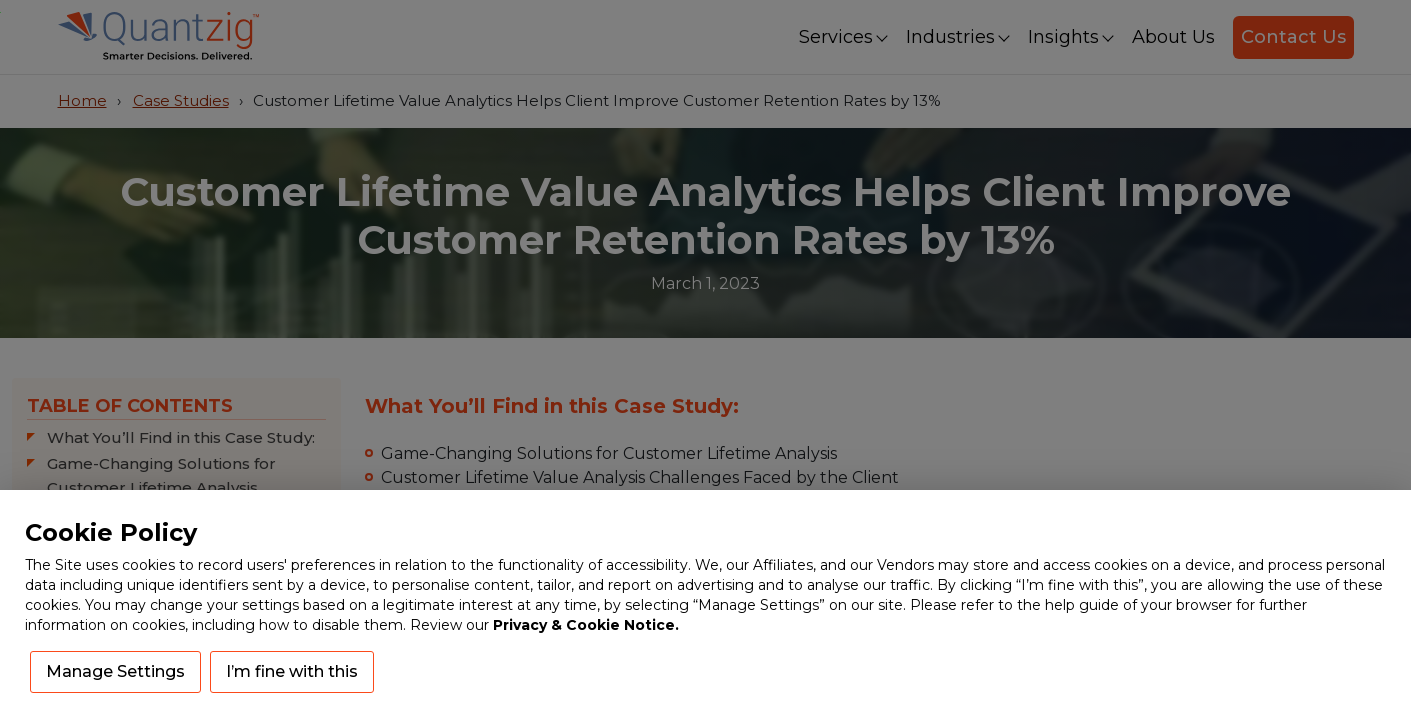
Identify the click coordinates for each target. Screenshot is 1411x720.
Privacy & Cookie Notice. (586, 625)
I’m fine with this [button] (292, 671)
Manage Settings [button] (115, 671)
